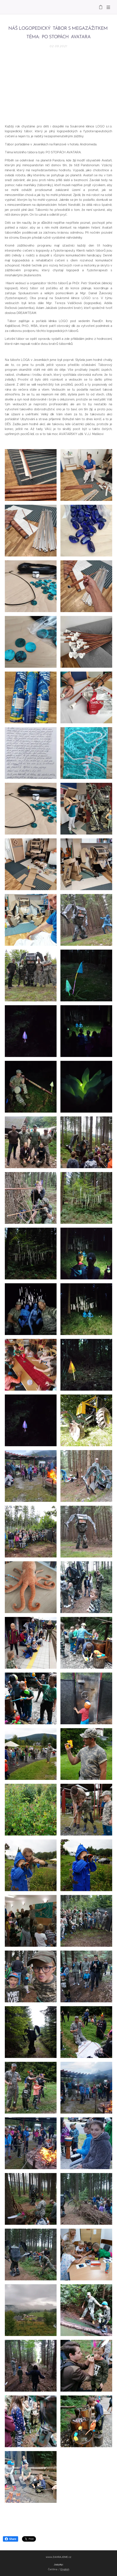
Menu (108, 7)
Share (10, 2538)
